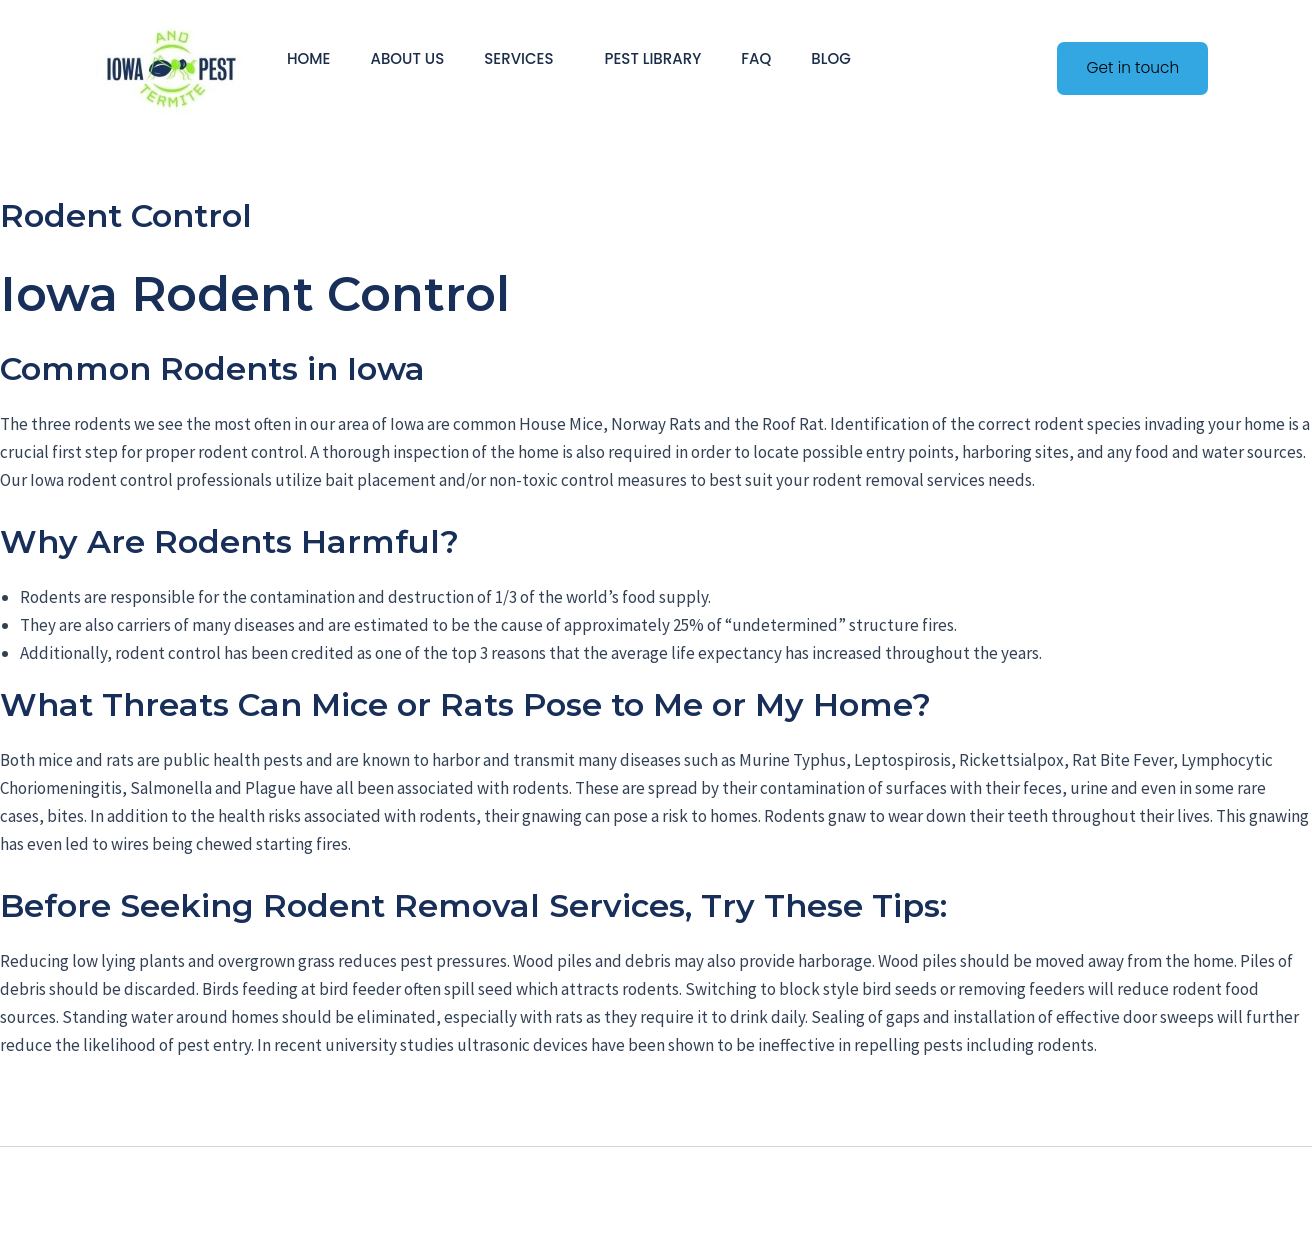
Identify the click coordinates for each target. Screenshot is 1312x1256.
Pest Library (653, 58)
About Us (407, 58)
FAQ (756, 58)
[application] (562, 58)
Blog (830, 58)
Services (524, 58)
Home (308, 58)
